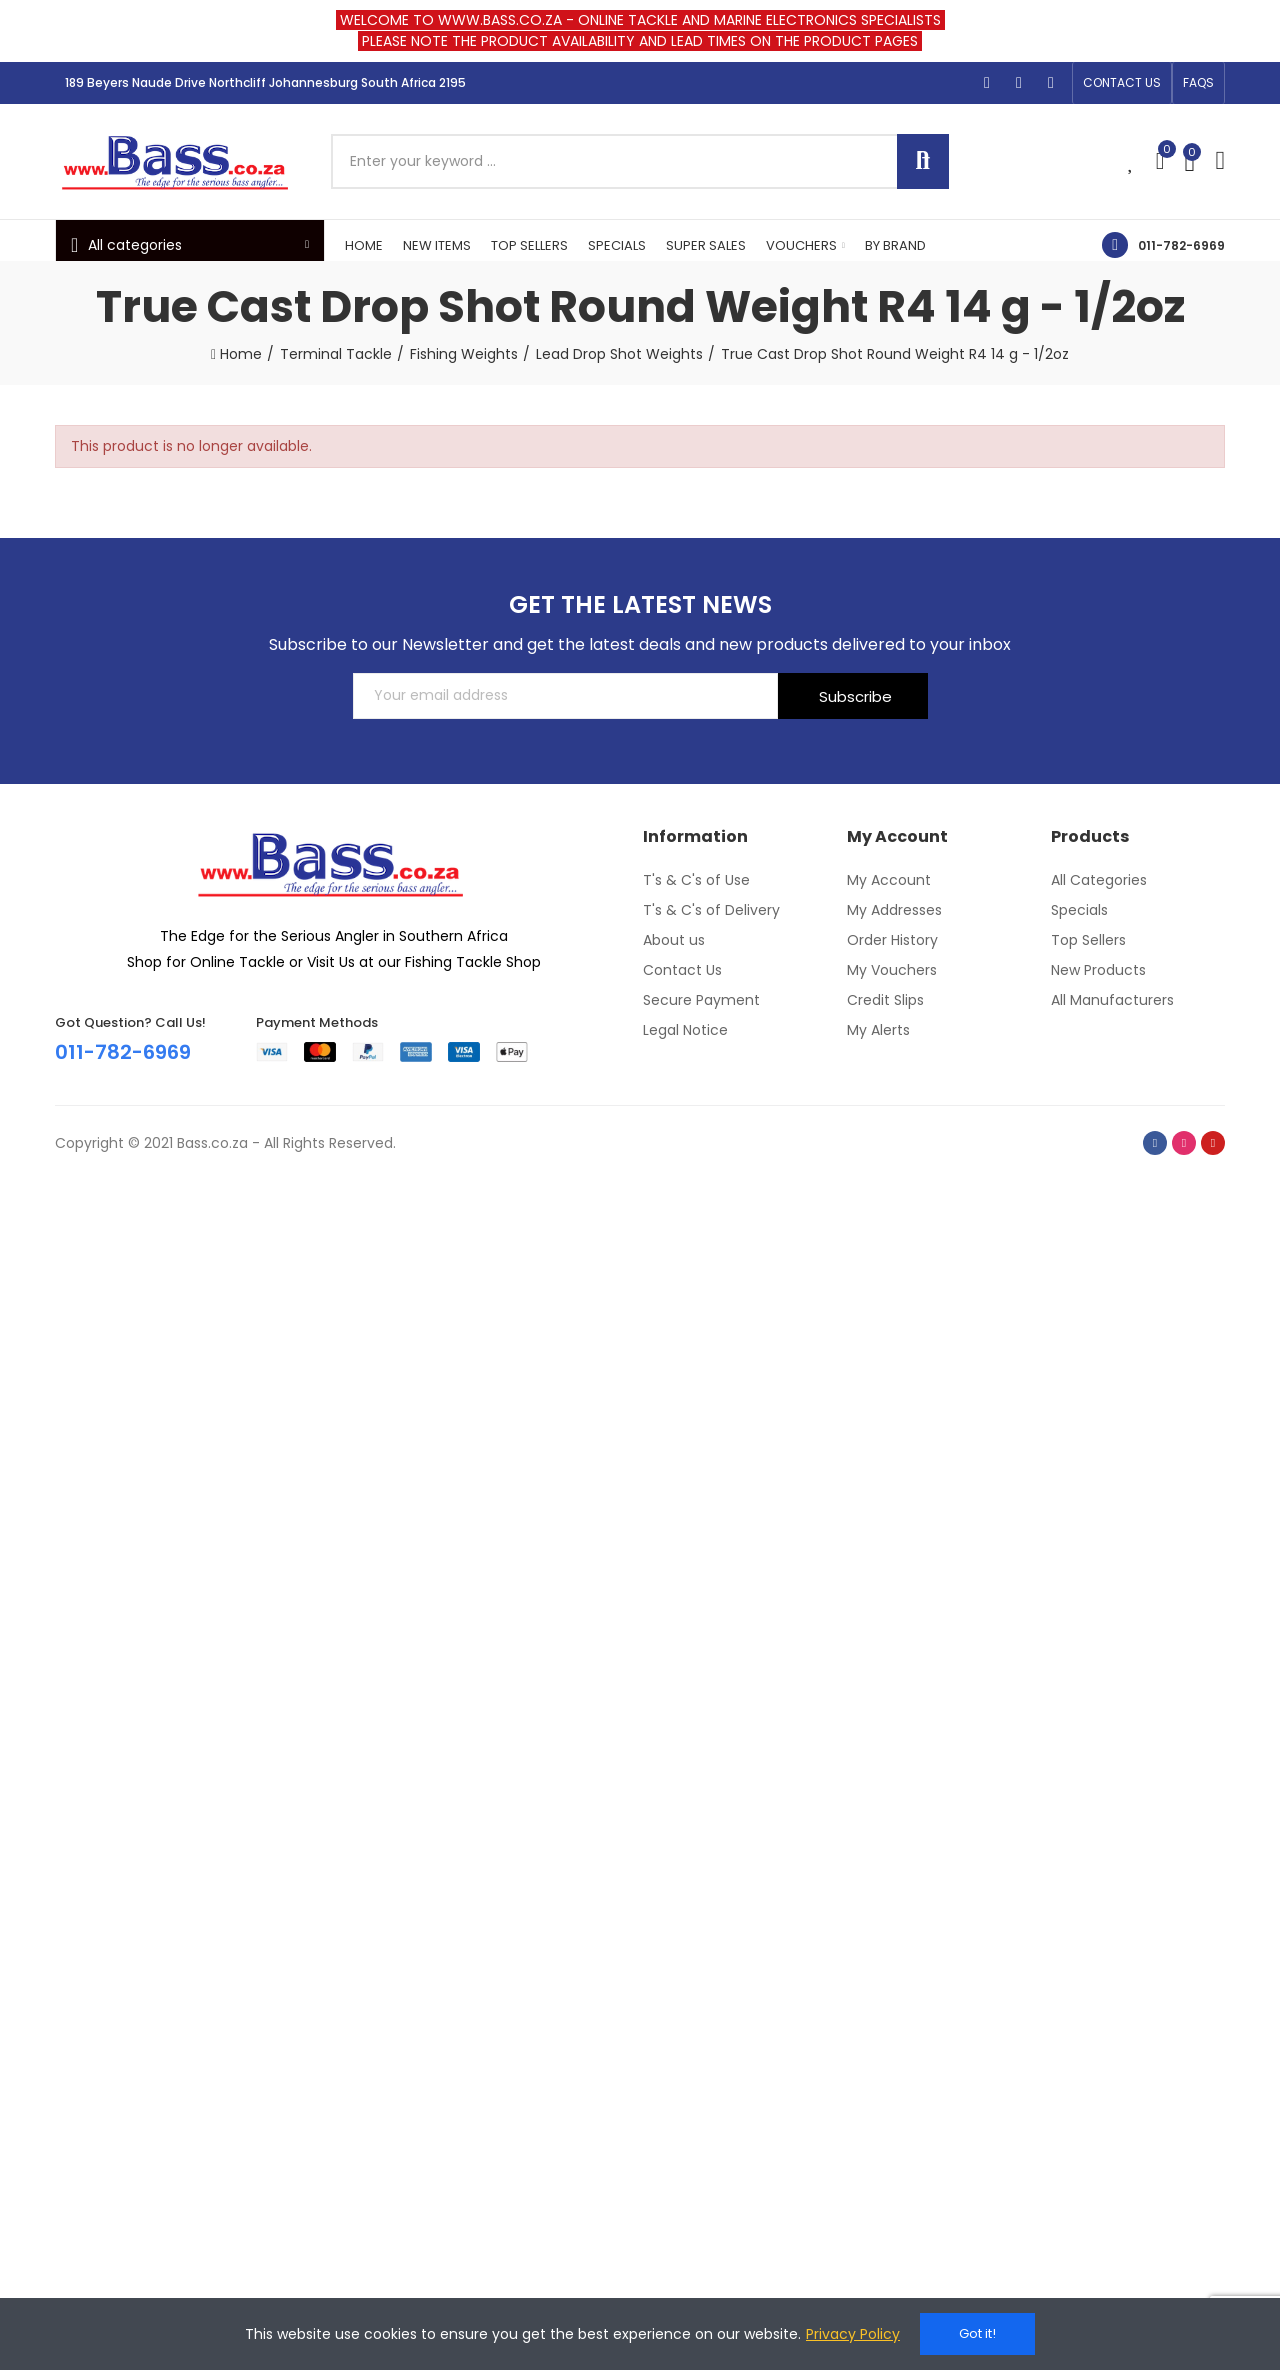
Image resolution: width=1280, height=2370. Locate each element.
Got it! (977, 2333)
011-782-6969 (1181, 245)
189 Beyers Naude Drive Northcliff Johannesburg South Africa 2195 (265, 82)
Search (923, 161)
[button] (1122, 83)
